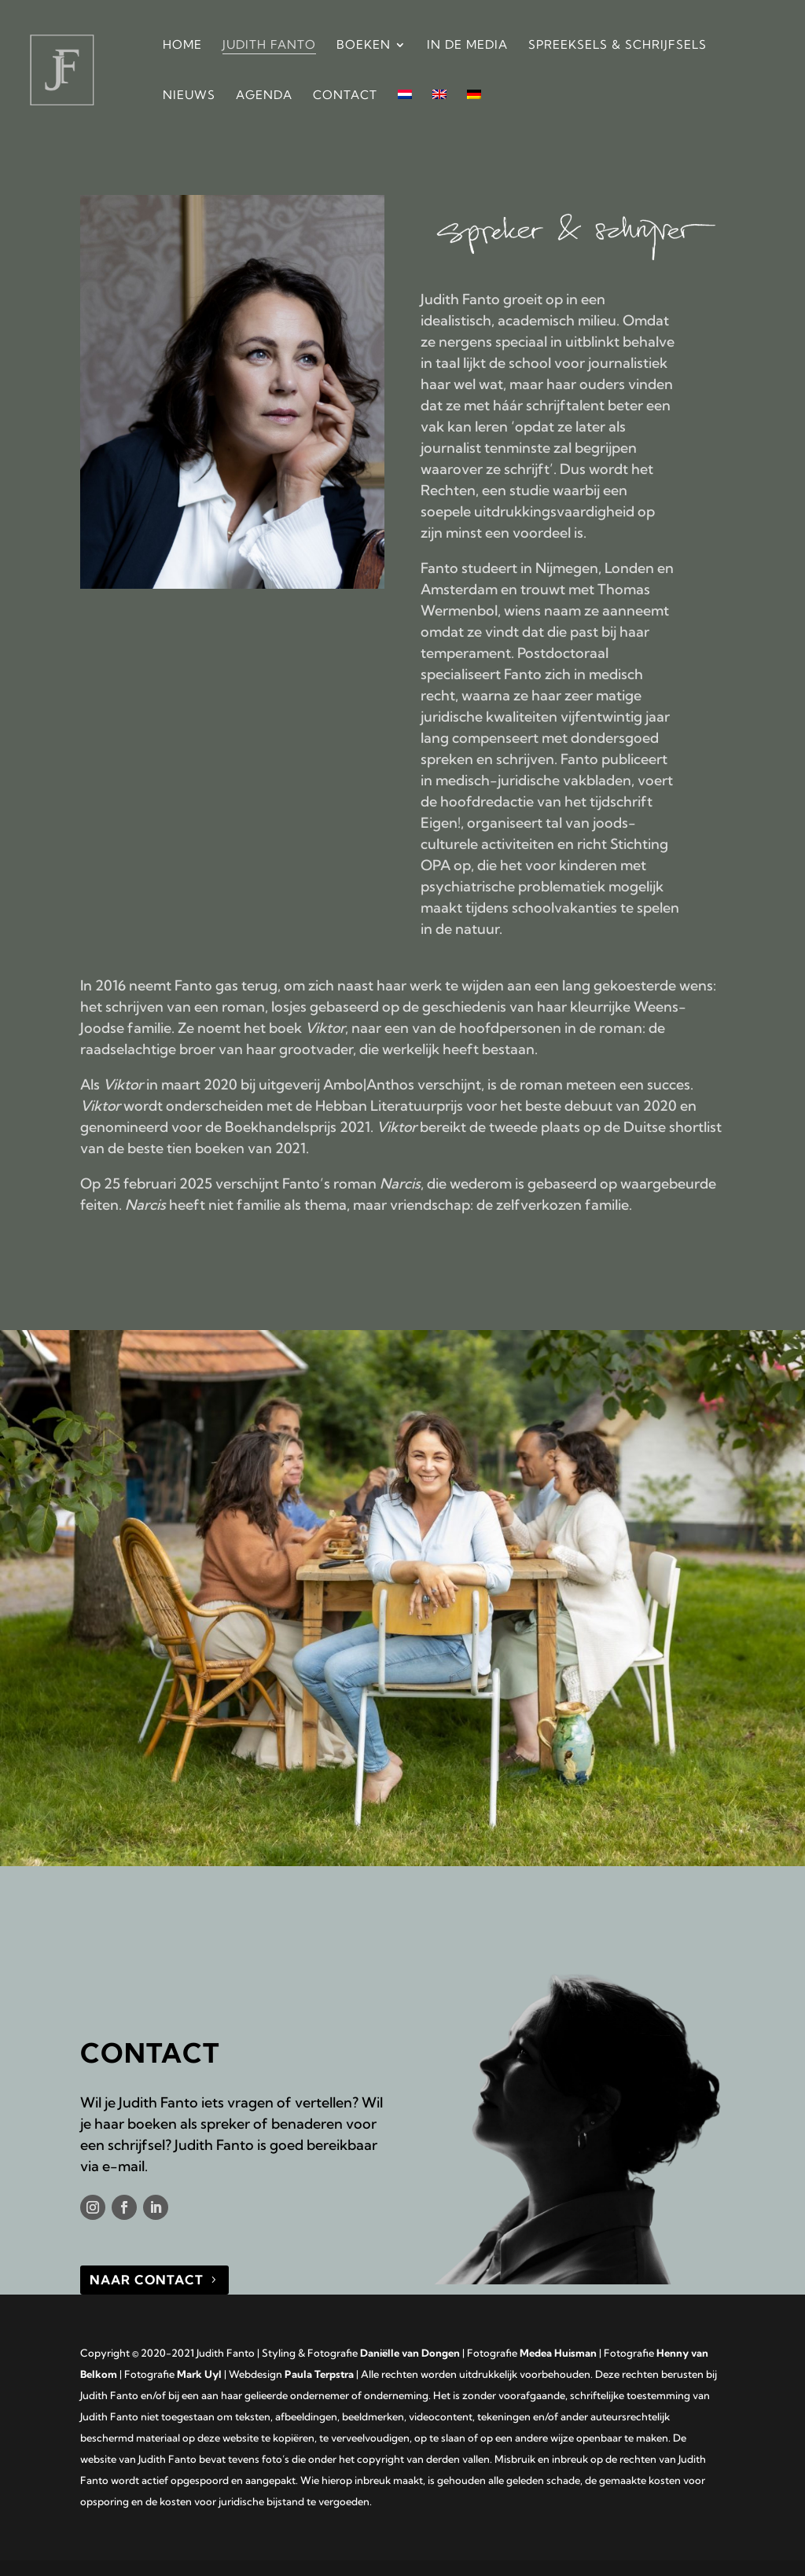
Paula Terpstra (319, 2374)
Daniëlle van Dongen (410, 2352)
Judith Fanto (269, 45)
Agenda (264, 96)
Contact (345, 96)
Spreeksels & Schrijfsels (617, 45)
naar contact (147, 2280)
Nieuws (189, 96)
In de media (467, 45)
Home (182, 45)
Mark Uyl (199, 2374)
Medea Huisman (558, 2352)
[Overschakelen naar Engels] (439, 115)
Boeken (363, 45)
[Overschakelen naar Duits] (474, 115)
